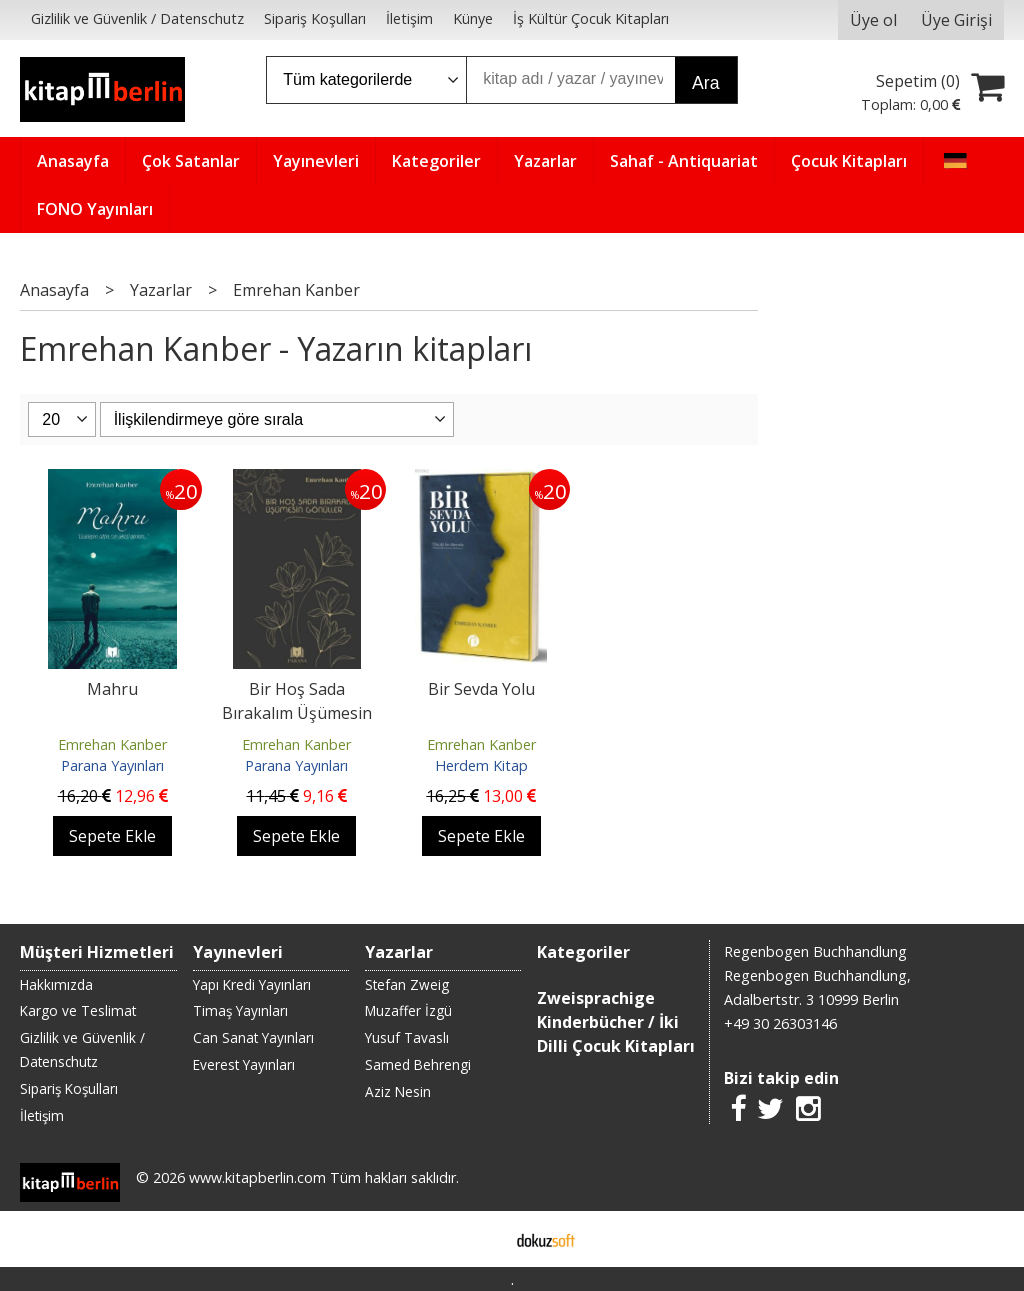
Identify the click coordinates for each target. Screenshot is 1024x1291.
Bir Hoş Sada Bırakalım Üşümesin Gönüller (297, 713)
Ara (705, 83)
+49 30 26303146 (780, 1023)
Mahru (112, 689)
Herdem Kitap (481, 765)
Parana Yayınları (112, 765)
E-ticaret (480, 1239)
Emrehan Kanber (112, 744)
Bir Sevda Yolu (481, 689)
